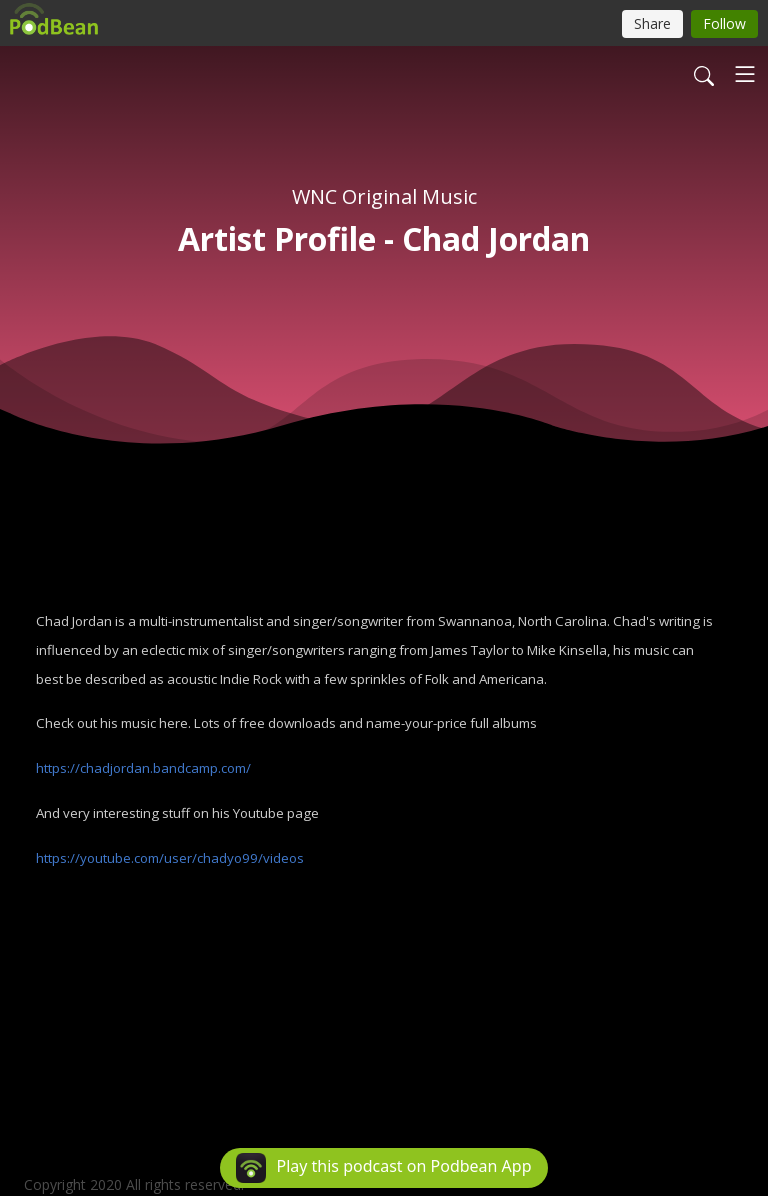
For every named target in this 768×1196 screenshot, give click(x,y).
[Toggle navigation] (745, 74)
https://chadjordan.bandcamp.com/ (143, 768)
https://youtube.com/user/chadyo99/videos (170, 858)
